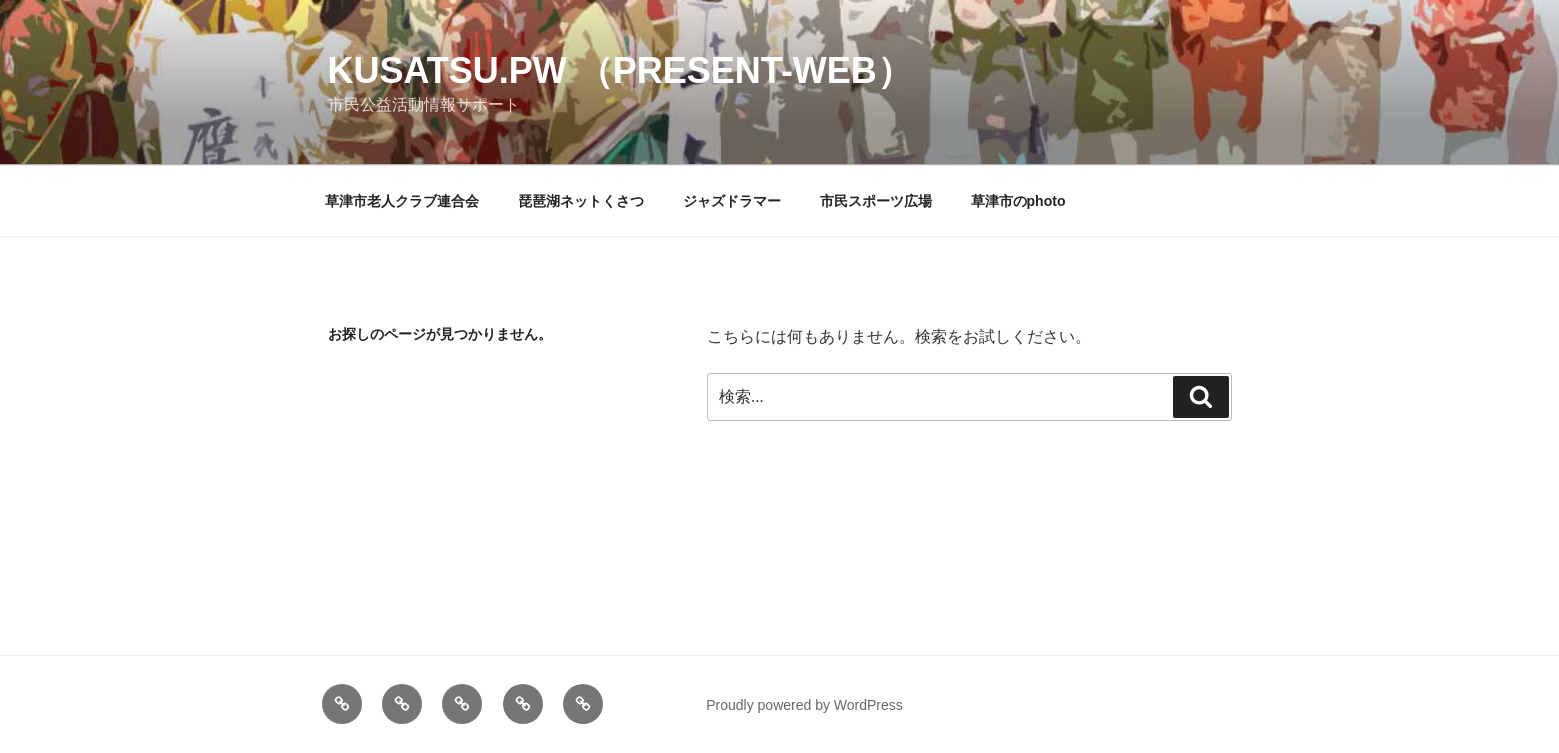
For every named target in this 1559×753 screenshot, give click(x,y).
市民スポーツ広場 (876, 201)
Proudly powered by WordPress (804, 705)
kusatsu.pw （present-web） (620, 70)
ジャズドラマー (732, 201)
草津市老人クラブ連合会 (402, 201)
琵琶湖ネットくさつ (581, 201)
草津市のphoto (1018, 201)
